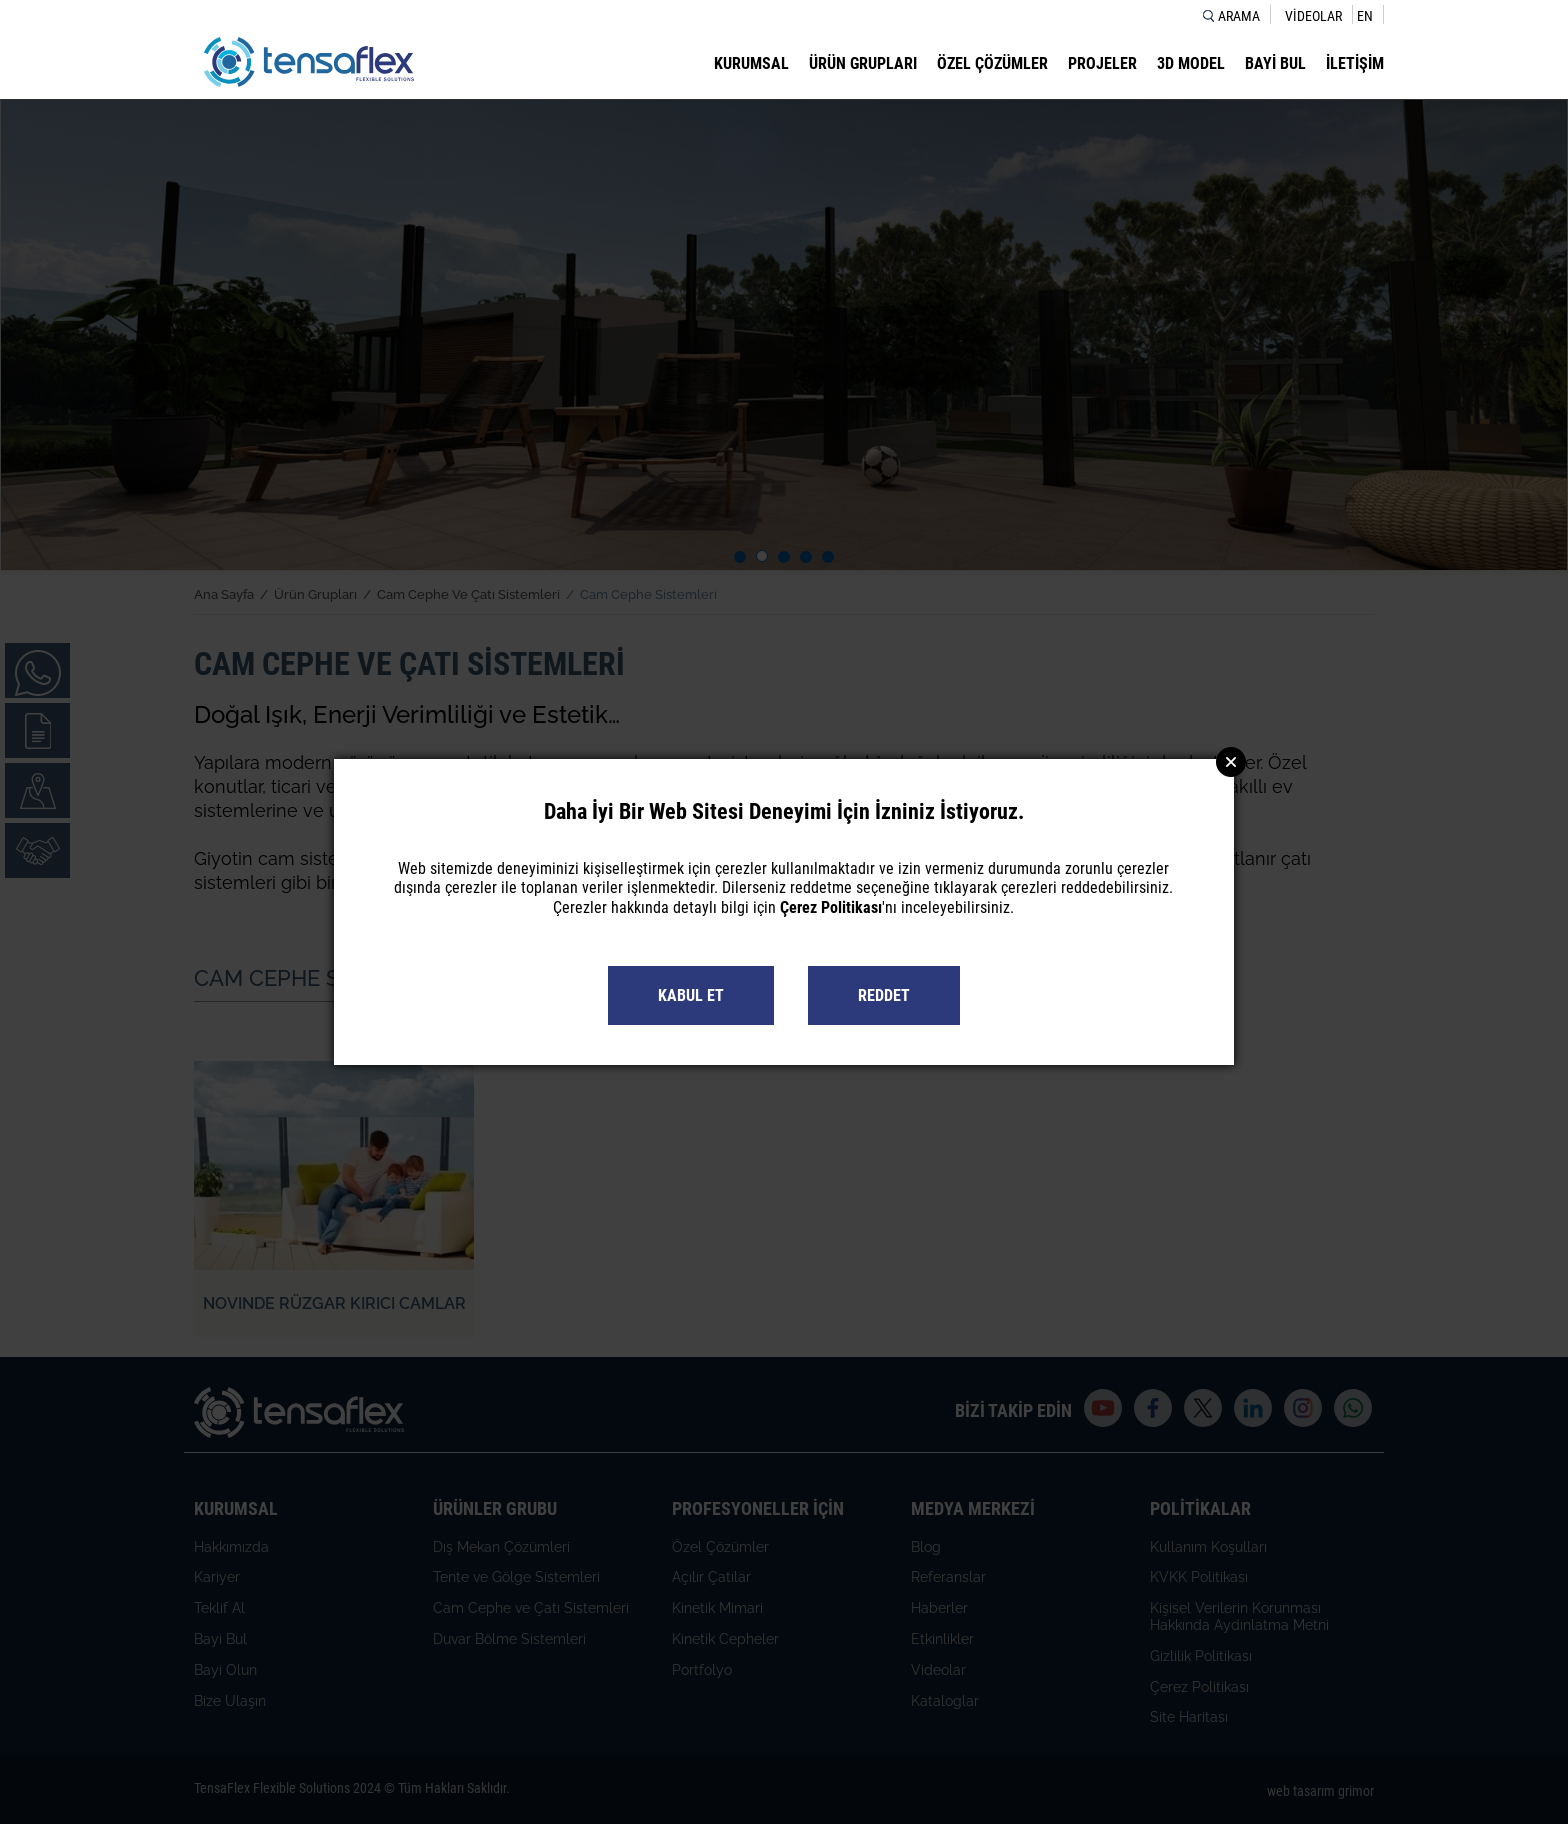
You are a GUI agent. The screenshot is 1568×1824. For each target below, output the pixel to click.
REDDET (884, 995)
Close (1231, 762)
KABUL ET (691, 995)
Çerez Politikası (831, 907)
